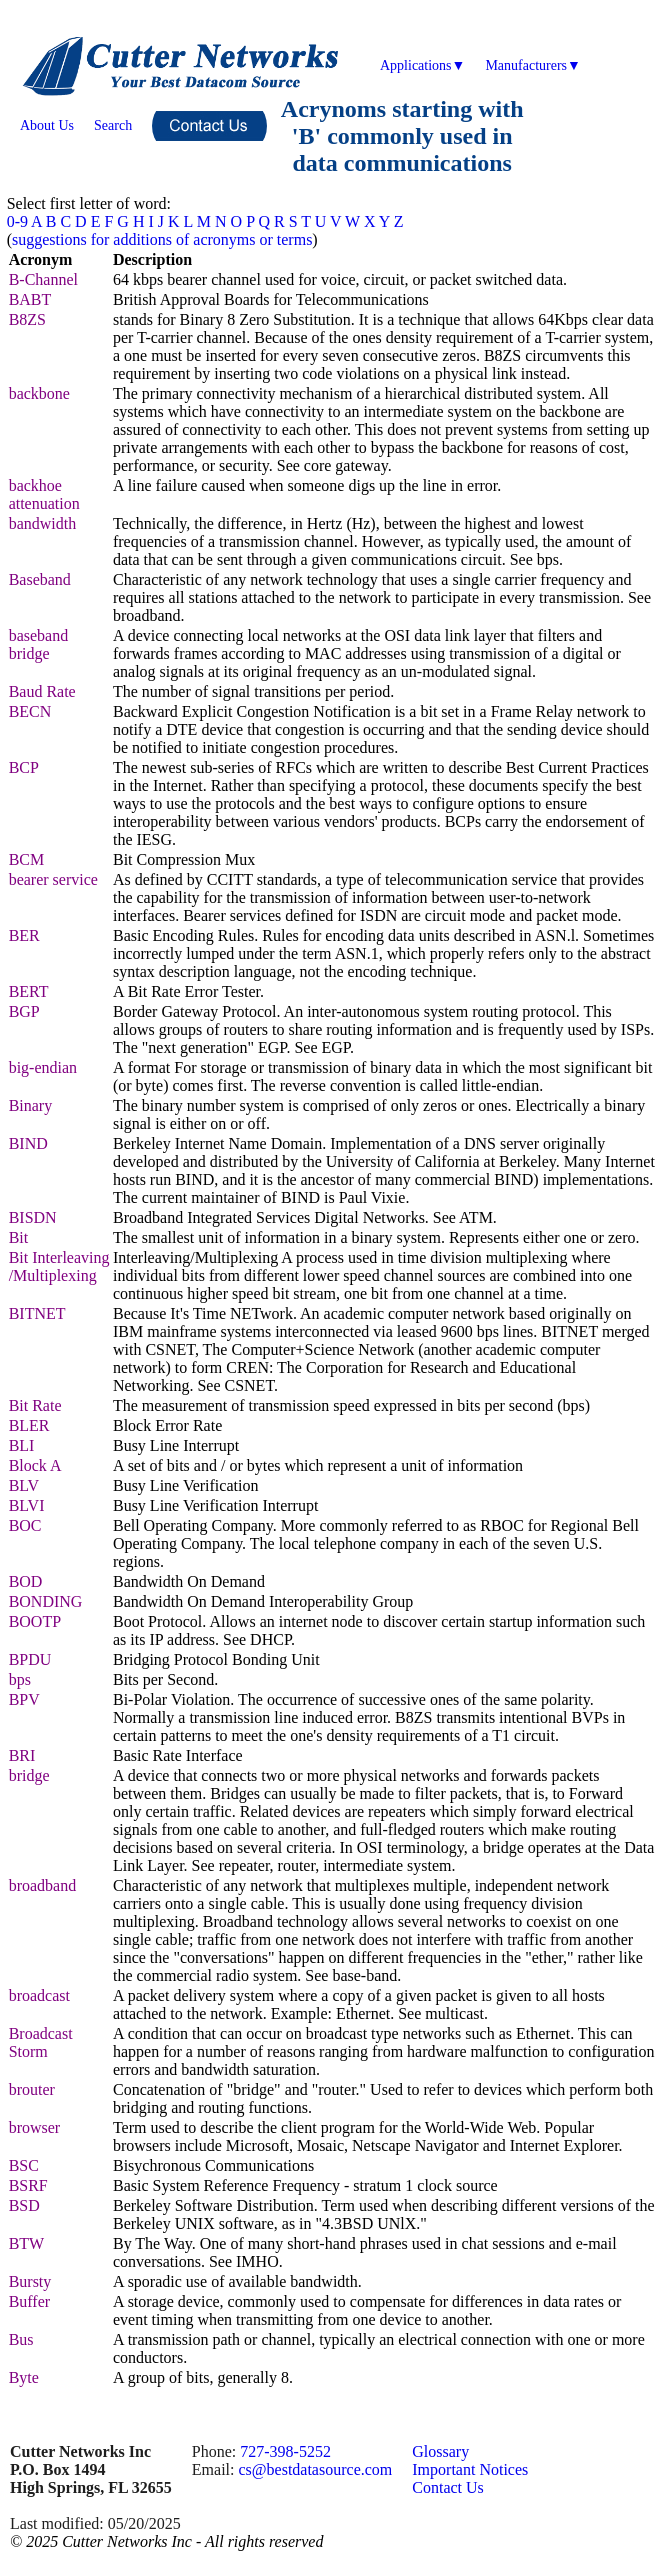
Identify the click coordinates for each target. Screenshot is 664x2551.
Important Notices (470, 2469)
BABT (30, 299)
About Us (47, 125)
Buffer (29, 2301)
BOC (25, 1525)
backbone (39, 393)
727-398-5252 (285, 2451)
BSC (24, 2165)
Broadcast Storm (41, 2042)
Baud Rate (42, 691)
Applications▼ (422, 65)
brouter (32, 2089)
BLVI (27, 1505)
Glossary (440, 2451)
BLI (22, 1445)
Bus (21, 2339)
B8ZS (27, 319)
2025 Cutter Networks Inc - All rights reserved (174, 2541)
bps (20, 1679)
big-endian (43, 1067)
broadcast (39, 1995)
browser (35, 2127)
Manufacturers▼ (532, 65)
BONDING (46, 1601)
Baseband (40, 579)
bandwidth (43, 523)
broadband (43, 1885)
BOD (26, 1581)
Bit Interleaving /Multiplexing (59, 1266)
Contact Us (448, 2487)
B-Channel (43, 279)
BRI (22, 1755)
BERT (29, 991)
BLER (29, 1425)
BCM (27, 859)
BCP (24, 767)
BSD (24, 2205)
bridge (29, 1775)
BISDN (33, 1217)
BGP (24, 1011)
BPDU (30, 1659)
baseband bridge (39, 644)
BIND (28, 1143)
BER (24, 935)
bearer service (53, 879)
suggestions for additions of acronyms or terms (162, 239)
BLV (24, 1485)
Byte (24, 2377)
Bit (19, 1237)
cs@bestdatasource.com (315, 2469)
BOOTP (35, 1621)
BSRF (28, 2185)
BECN (30, 711)
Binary (31, 1105)
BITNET (37, 1313)
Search (113, 125)
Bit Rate (35, 1405)
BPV (24, 1699)
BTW (27, 2243)
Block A (35, 1465)
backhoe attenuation (44, 494)
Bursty (30, 2281)
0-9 (17, 221)
